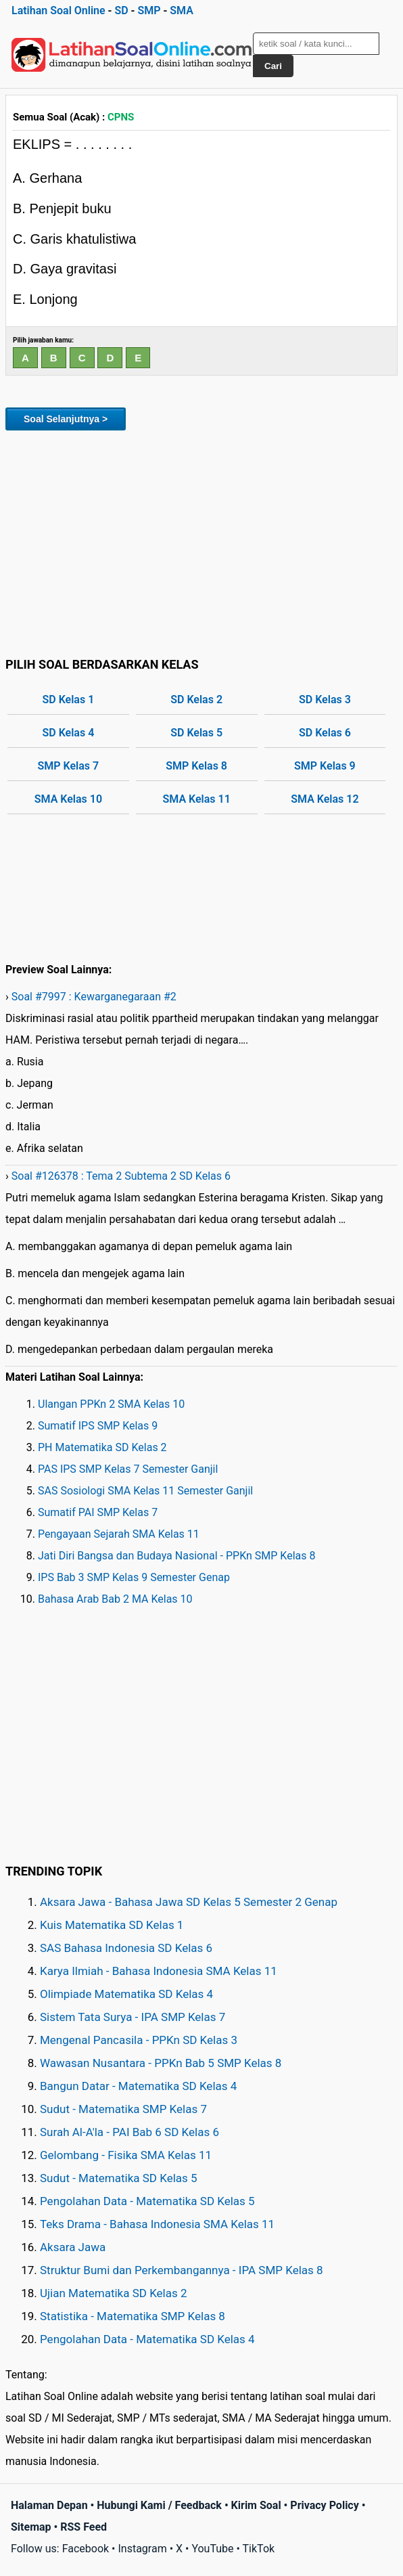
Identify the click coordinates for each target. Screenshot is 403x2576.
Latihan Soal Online (58, 10)
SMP (148, 10)
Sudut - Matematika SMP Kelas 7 (123, 2109)
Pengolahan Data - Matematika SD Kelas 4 (147, 2339)
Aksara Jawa (72, 2247)
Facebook (85, 2548)
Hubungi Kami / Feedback (159, 2505)
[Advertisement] (201, 541)
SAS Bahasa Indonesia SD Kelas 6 (126, 1948)
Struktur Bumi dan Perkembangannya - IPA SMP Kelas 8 (181, 2270)
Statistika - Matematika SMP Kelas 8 (132, 2316)
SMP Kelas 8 (196, 765)
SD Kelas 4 (68, 732)
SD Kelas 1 (68, 699)
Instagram (142, 2548)
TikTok (259, 2548)
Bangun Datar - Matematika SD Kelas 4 (138, 2086)
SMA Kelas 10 (68, 799)
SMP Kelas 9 (325, 765)
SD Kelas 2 (196, 699)
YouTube (212, 2548)
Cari (273, 66)
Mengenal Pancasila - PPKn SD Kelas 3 (138, 2040)
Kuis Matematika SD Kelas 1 (111, 1925)
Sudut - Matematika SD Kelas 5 (118, 2178)
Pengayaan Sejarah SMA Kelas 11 (118, 1534)
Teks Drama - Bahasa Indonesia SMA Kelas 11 (157, 2224)
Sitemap (31, 2527)
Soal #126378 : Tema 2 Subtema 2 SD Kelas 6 (121, 1176)
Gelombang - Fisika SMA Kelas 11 (126, 2155)
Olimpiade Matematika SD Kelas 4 (126, 1994)
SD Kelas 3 (325, 699)
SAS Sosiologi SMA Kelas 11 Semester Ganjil (145, 1490)
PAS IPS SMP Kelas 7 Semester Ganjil (128, 1469)
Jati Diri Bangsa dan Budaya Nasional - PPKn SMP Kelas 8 (176, 1555)
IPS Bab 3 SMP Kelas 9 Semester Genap (134, 1577)
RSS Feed (83, 2527)
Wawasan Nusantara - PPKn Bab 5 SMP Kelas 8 (160, 2063)
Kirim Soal (256, 2505)
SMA (181, 10)
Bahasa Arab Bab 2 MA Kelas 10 (115, 1599)
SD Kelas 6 (325, 732)
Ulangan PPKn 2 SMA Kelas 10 (111, 1404)
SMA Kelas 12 (324, 799)
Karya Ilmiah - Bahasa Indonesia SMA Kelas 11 (158, 1971)
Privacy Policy (324, 2505)
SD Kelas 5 (196, 732)
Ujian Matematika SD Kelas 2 (113, 2293)
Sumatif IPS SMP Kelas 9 (98, 1425)
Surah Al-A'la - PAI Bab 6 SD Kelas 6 (129, 2132)
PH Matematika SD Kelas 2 (102, 1447)
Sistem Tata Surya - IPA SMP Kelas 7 (132, 2017)
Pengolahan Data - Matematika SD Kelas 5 (147, 2201)
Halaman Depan (49, 2505)
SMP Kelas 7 (68, 765)
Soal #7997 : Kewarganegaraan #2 (93, 996)
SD (121, 10)
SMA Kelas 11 (196, 799)
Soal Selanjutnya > (66, 419)
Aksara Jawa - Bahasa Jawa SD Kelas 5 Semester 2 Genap (188, 1902)
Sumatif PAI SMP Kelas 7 (98, 1512)
